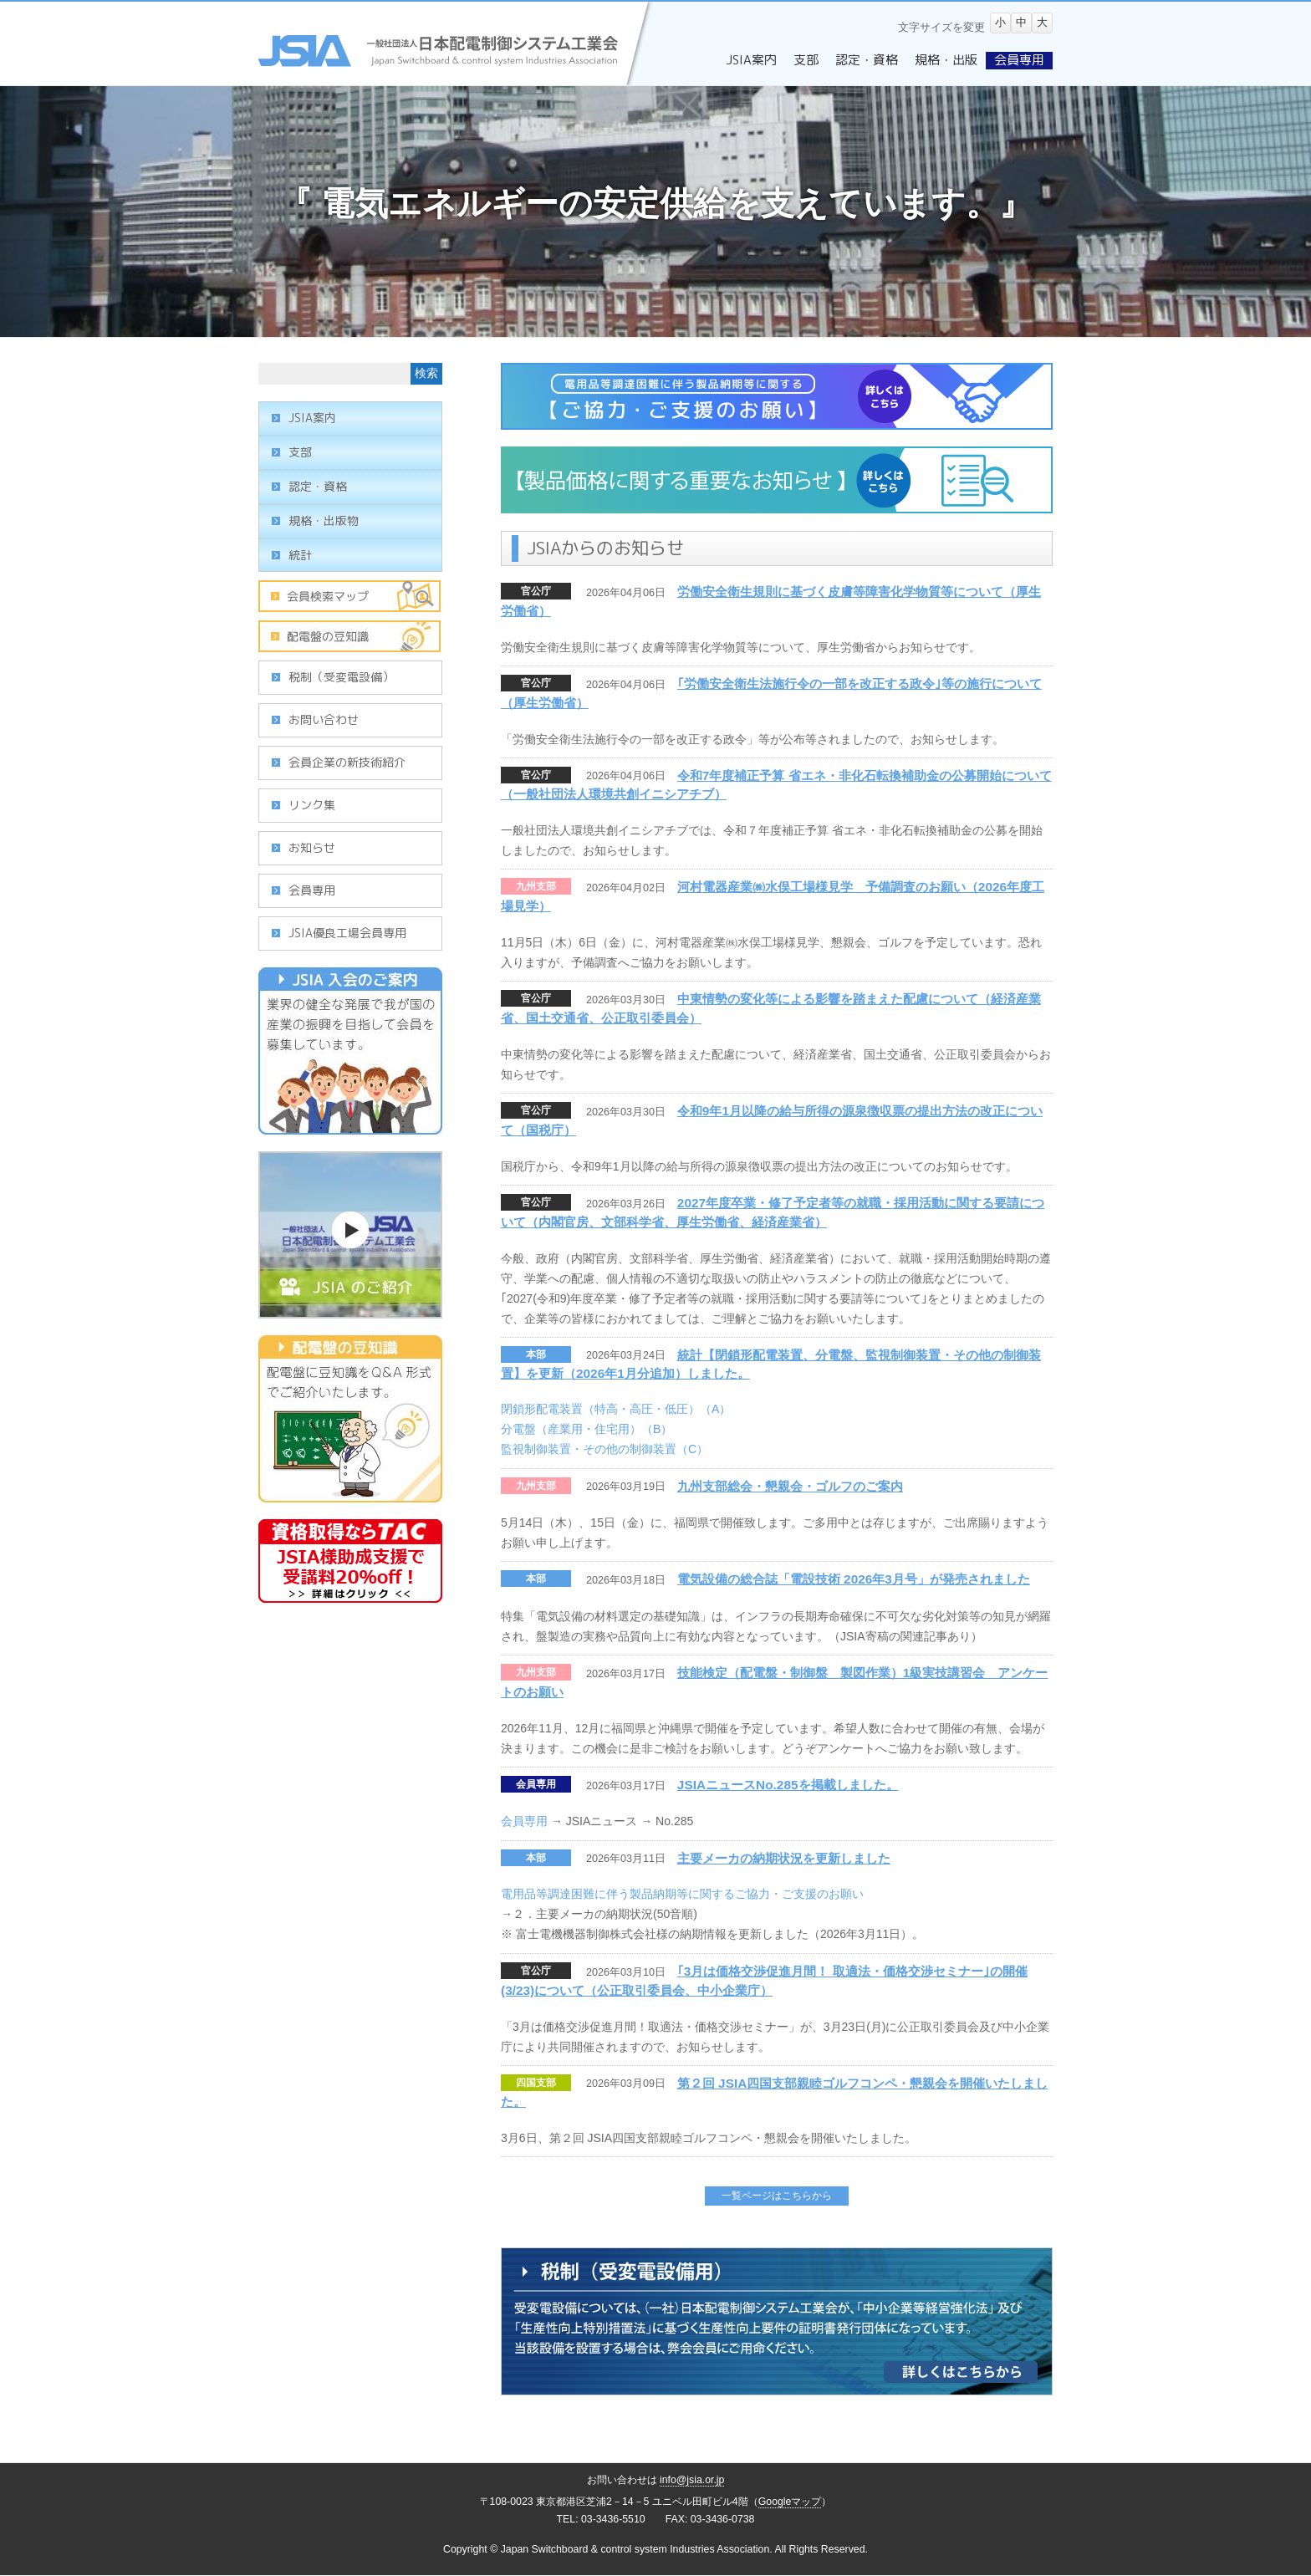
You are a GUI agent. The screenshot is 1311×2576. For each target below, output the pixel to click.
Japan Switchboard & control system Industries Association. (637, 2549)
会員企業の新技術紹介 (347, 762)
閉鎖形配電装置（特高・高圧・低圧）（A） (616, 1409)
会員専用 (536, 1784)
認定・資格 (317, 486)
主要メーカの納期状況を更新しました (783, 1858)
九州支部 (536, 886)
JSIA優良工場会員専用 (347, 933)
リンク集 (311, 805)
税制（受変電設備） (341, 677)
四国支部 (536, 2083)
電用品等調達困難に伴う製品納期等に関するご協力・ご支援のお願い (682, 1893)
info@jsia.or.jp (692, 2480)
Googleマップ (790, 2501)
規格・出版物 (323, 520)
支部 (300, 452)
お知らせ (311, 847)
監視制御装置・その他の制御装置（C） (604, 1449)
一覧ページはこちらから (777, 2195)
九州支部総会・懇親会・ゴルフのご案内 (790, 1486)
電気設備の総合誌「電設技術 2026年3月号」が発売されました (853, 1579)
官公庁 (536, 591)
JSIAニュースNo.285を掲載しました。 (788, 1785)
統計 (300, 555)
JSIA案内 (312, 418)
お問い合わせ (323, 719)
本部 (536, 1354)
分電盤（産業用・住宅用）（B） (586, 1429)
